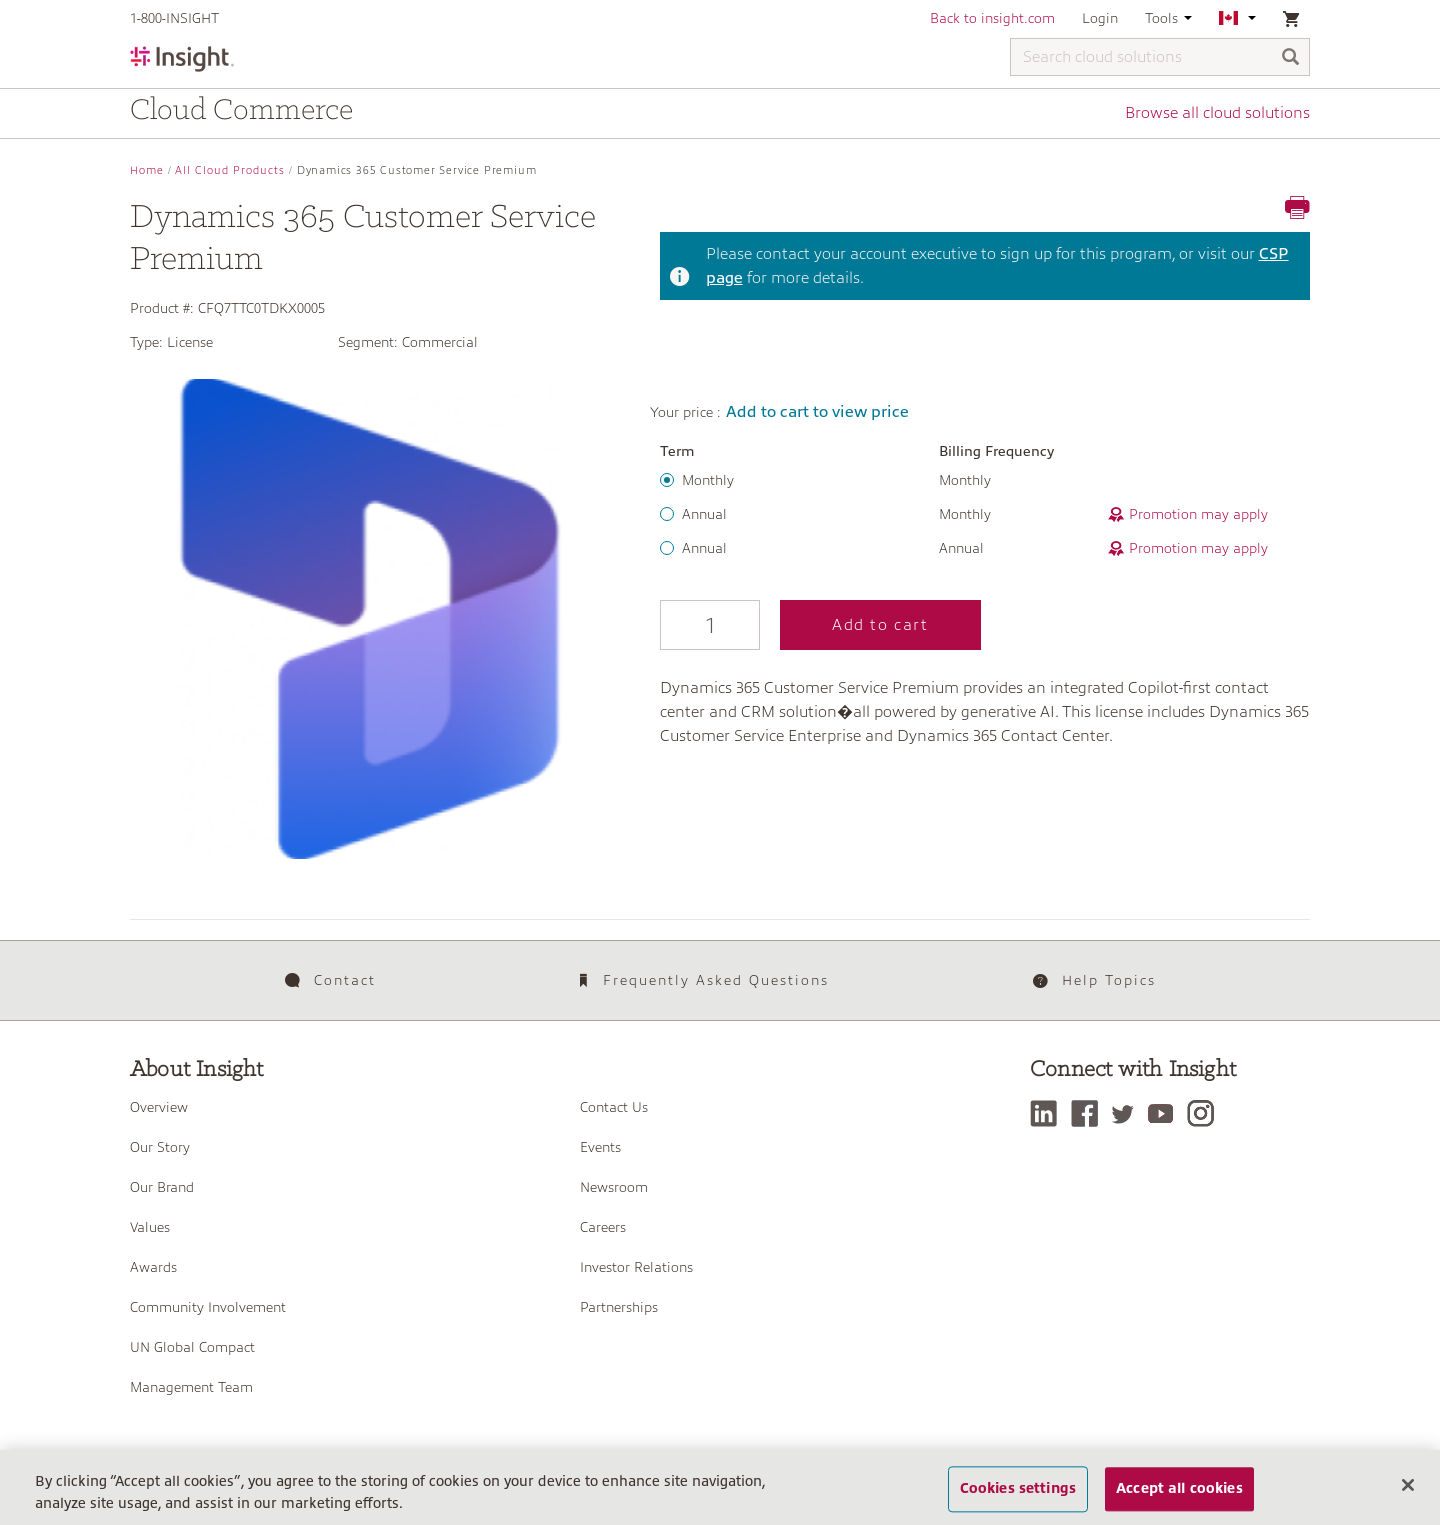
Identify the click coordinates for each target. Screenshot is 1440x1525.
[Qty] (710, 625)
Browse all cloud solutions (1217, 113)
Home (147, 170)
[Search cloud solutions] (1160, 57)
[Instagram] (1205, 1113)
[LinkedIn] (1048, 1113)
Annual (704, 514)
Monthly (708, 480)
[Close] (1408, 1486)
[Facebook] (1089, 1113)
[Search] (1291, 58)
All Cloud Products (230, 170)
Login (1100, 18)
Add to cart (880, 625)
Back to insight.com (992, 18)
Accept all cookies (1179, 1490)
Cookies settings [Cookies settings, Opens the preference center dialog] (1018, 1490)
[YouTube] (1165, 1113)
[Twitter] (1128, 1113)
